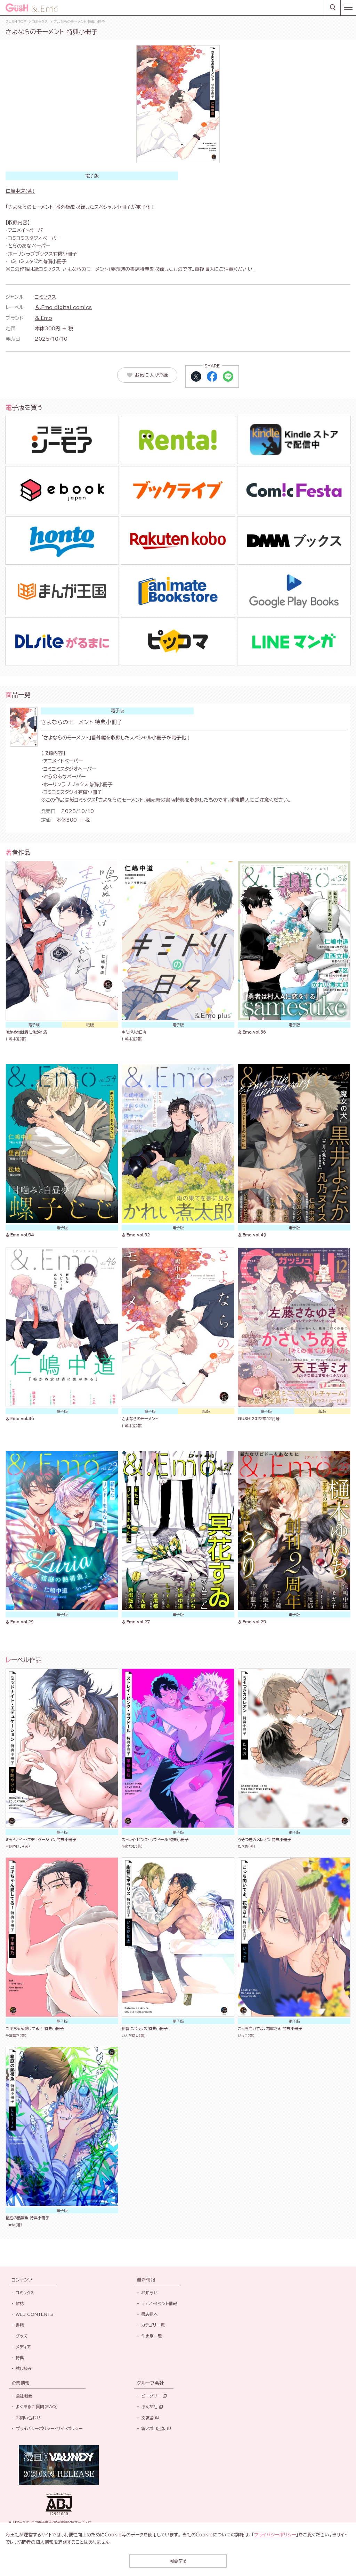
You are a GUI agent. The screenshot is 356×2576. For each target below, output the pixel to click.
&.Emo (43, 318)
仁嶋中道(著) (20, 191)
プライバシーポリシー (275, 2535)
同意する (178, 2561)
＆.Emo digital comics (63, 307)
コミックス (45, 297)
